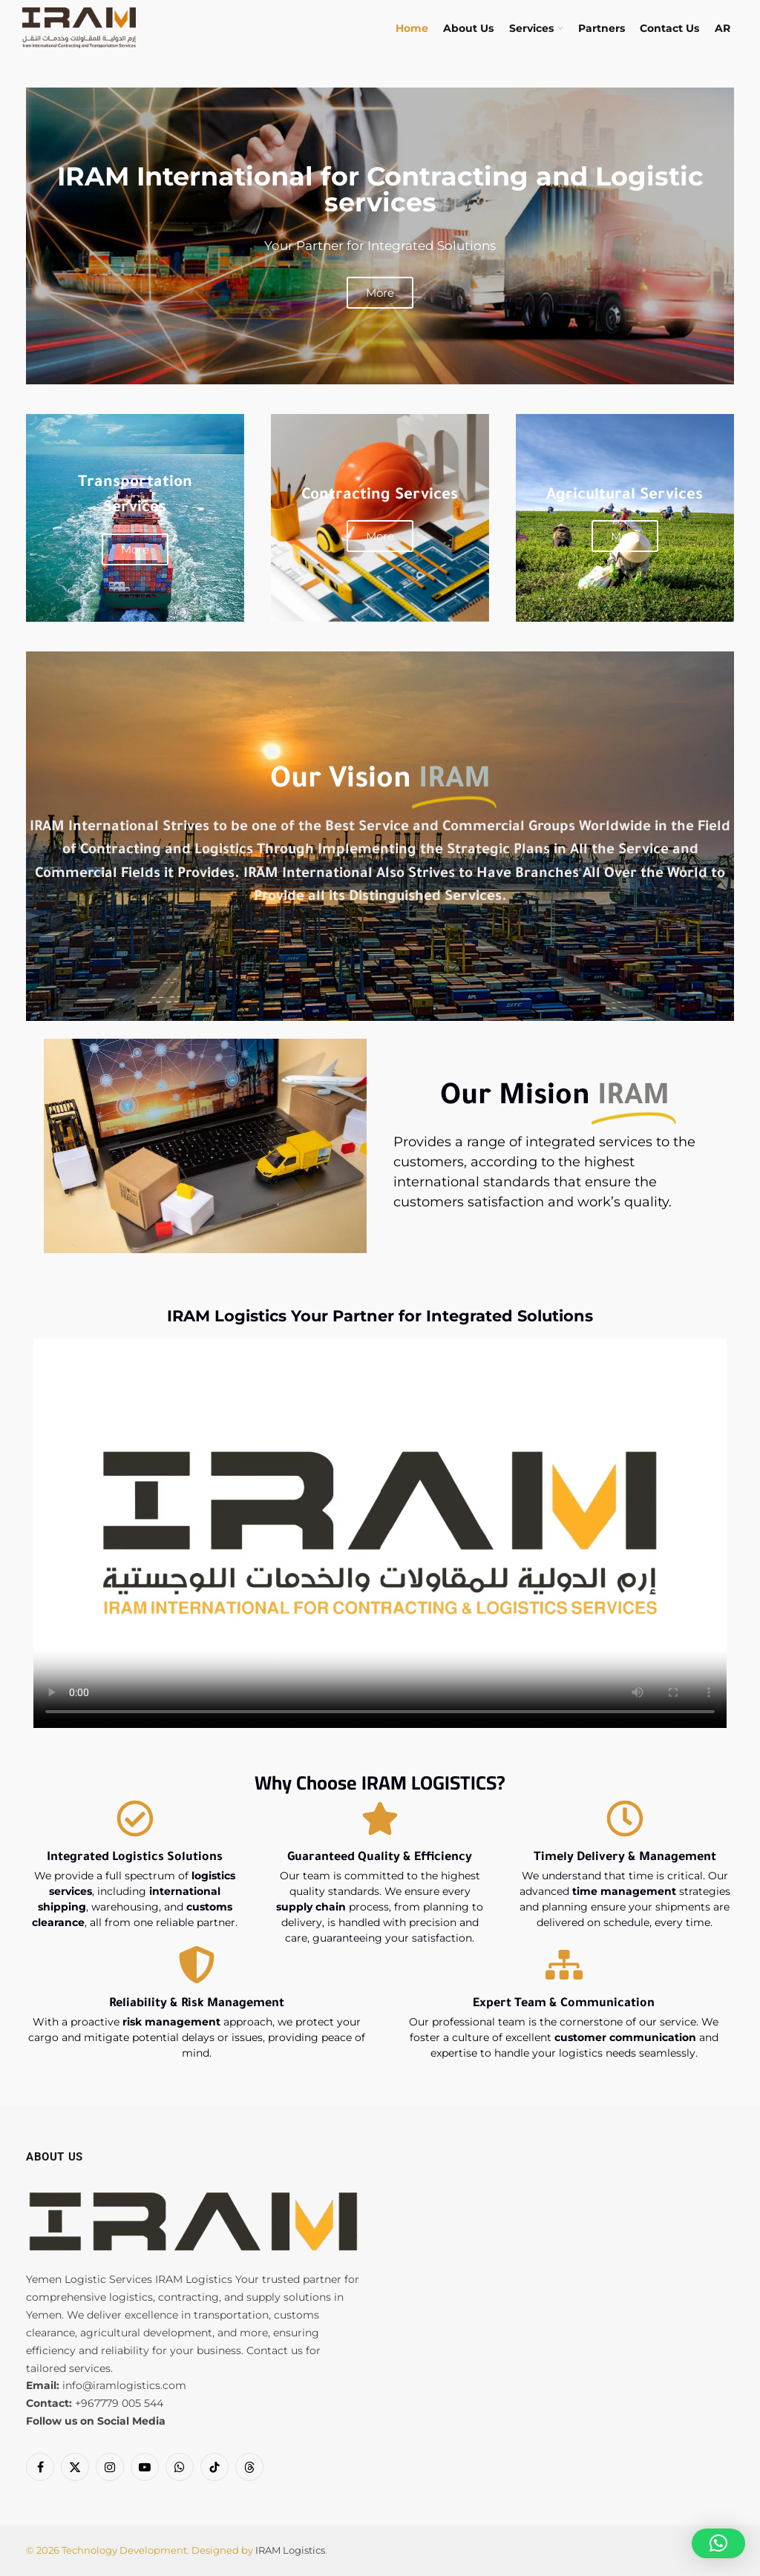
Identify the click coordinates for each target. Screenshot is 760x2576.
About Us (468, 28)
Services (531, 28)
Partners (601, 28)
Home (412, 28)
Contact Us (669, 28)
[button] (718, 2543)
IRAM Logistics (290, 2550)
